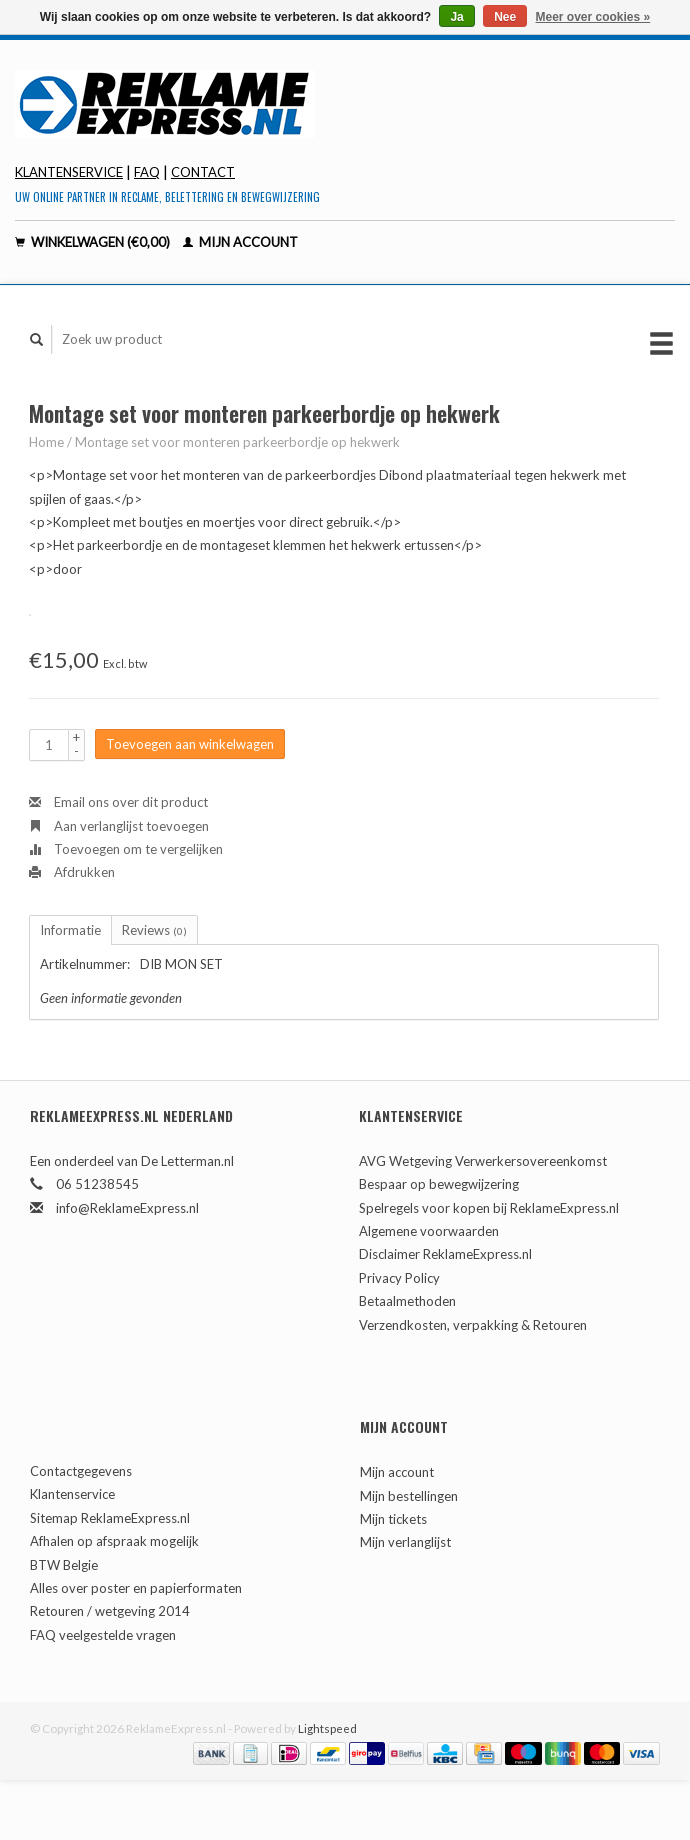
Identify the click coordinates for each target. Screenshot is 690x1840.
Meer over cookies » (593, 17)
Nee (505, 17)
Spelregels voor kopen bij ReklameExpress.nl (489, 1208)
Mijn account (240, 242)
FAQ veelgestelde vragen (103, 1635)
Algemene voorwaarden (429, 1231)
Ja (456, 17)
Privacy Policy (399, 1278)
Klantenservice (69, 172)
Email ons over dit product (118, 802)
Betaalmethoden (407, 1301)
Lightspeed (327, 1728)
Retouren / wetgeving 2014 (110, 1611)
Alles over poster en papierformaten (136, 1588)
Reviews (154, 930)
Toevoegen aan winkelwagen (190, 744)
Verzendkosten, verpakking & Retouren (473, 1325)
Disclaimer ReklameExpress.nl (445, 1254)
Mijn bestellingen (409, 1496)
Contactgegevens (81, 1471)
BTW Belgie (64, 1565)
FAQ (147, 172)
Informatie (70, 930)
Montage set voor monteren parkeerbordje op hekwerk (237, 442)
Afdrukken (72, 872)
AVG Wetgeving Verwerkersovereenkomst (483, 1161)
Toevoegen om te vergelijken (126, 849)
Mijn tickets (393, 1519)
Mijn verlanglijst (405, 1542)
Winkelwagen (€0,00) (94, 242)
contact (203, 172)
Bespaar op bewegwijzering (439, 1184)
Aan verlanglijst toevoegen (119, 826)
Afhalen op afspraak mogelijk (114, 1541)
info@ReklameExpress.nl (127, 1208)
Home (46, 442)
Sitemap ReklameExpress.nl (110, 1518)
